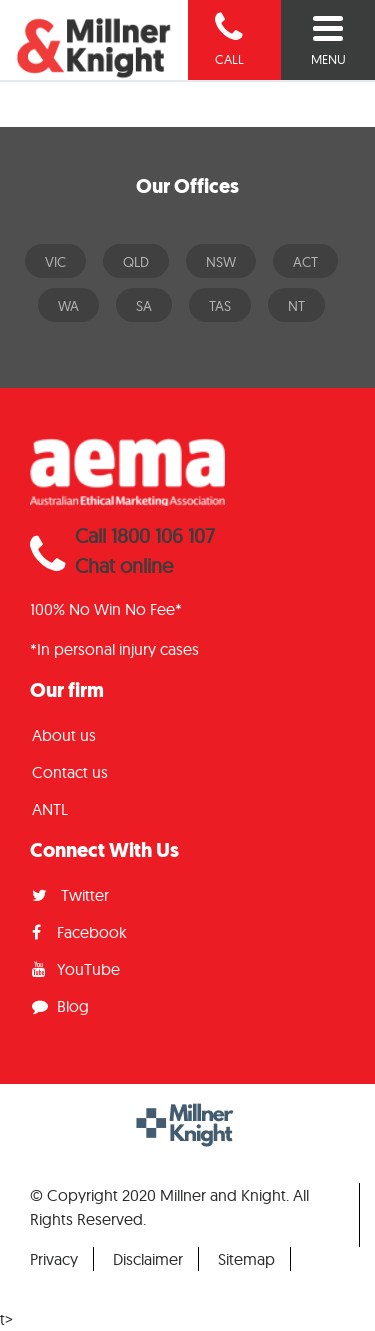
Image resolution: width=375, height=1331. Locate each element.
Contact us (70, 772)
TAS (220, 306)
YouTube (76, 969)
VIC (55, 262)
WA (68, 306)
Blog (60, 1006)
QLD (136, 262)
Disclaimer (148, 1259)
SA (144, 306)
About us (64, 735)
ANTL (50, 809)
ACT (305, 262)
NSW (221, 262)
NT (296, 306)
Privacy (54, 1259)
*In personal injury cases (114, 649)
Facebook (79, 932)
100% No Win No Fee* (106, 609)
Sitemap (246, 1259)
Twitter (70, 895)
